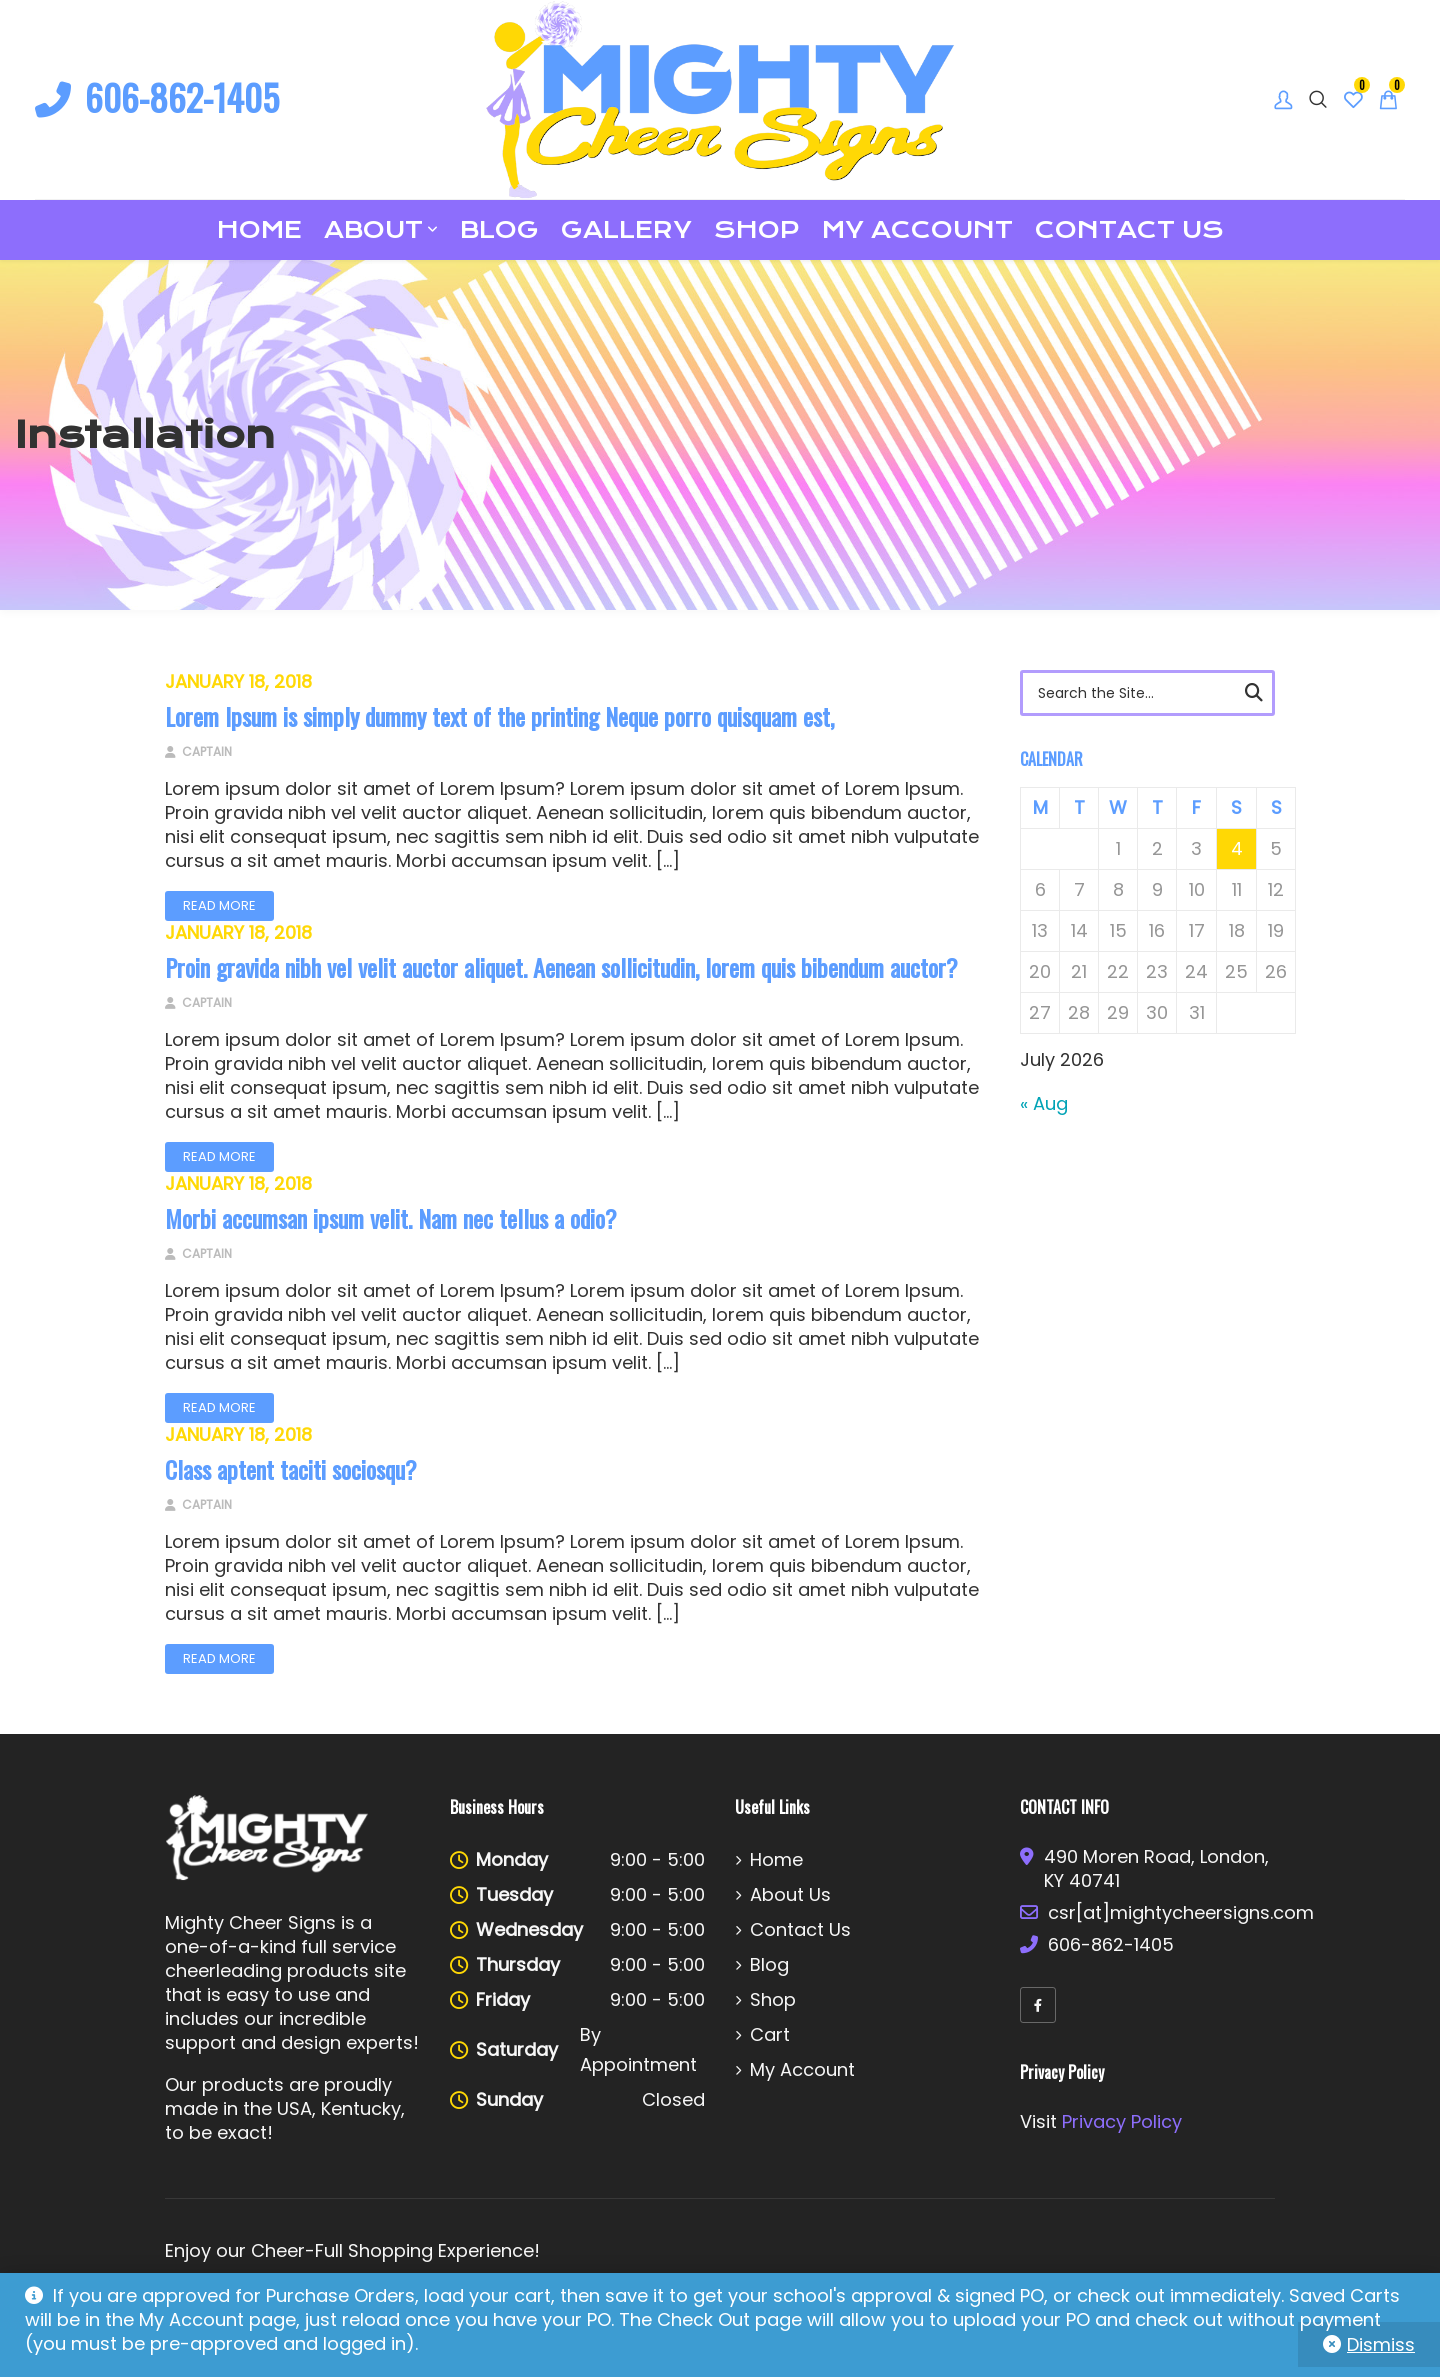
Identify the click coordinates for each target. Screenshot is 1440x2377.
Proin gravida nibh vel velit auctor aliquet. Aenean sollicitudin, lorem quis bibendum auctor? (561, 967)
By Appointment (638, 2049)
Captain (198, 751)
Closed (673, 2099)
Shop (757, 230)
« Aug (1044, 1103)
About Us (790, 1895)
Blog (499, 230)
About (373, 230)
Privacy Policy (1122, 2121)
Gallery (626, 230)
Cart (770, 2035)
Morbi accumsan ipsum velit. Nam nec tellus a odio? (391, 1218)
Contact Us (1129, 230)
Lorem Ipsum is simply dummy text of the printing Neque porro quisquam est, (499, 716)
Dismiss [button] (1381, 2344)
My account (917, 230)
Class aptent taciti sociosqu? (291, 1469)
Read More (219, 905)
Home (259, 230)
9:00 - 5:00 (657, 1859)
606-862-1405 (157, 96)
